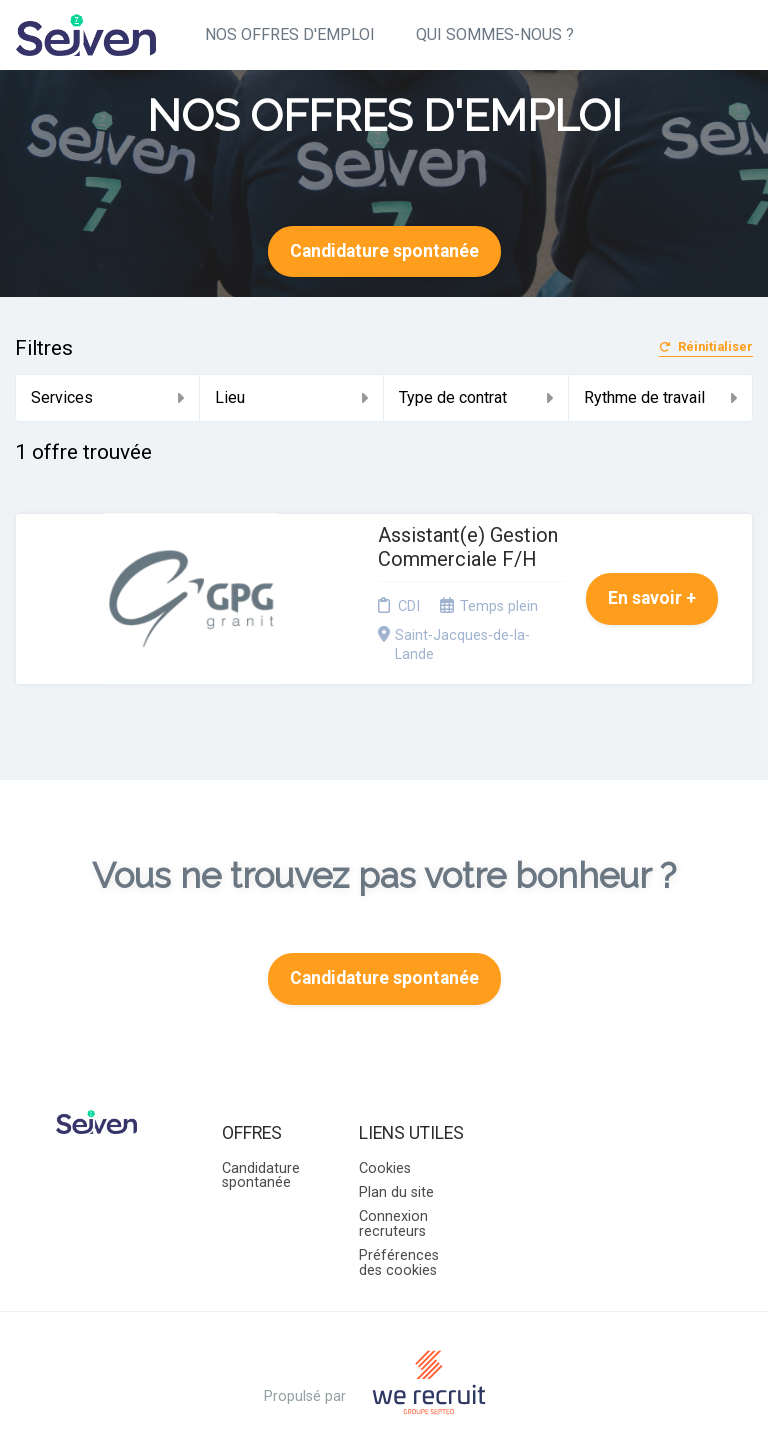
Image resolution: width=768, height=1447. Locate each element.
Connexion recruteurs (393, 1180)
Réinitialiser (706, 347)
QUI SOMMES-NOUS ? (495, 34)
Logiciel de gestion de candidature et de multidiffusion (384, 1411)
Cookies (385, 1124)
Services (107, 397)
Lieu (292, 397)
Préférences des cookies (399, 1219)
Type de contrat (476, 397)
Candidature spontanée (384, 251)
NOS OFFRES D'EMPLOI (290, 34)
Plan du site (396, 1149)
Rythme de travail (661, 397)
